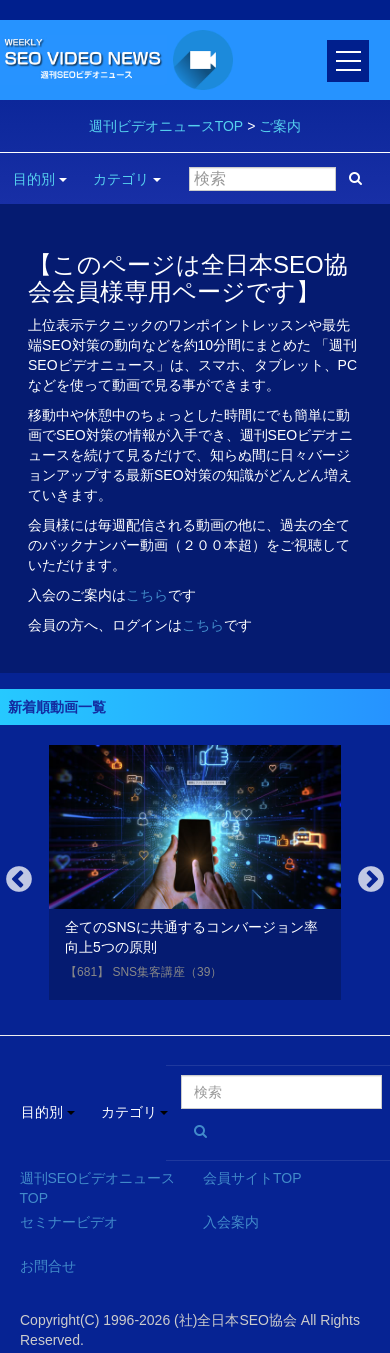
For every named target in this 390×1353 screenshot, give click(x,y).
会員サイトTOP (252, 1178)
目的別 (40, 179)
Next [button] (371, 880)
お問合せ (48, 1266)
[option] (195, 876)
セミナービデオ (69, 1222)
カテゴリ (127, 179)
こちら (147, 595)
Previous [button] (19, 880)
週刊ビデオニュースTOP (166, 126)
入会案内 (231, 1222)
